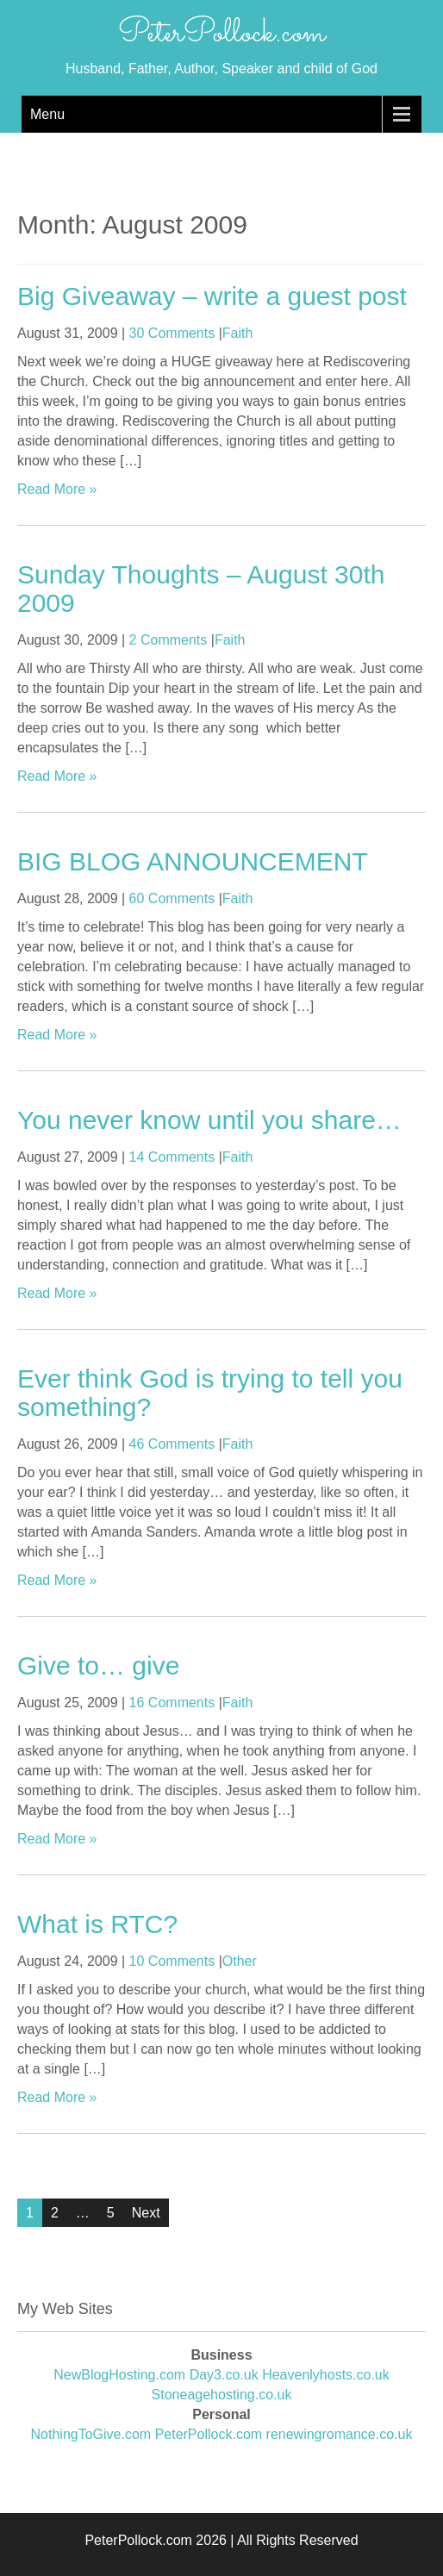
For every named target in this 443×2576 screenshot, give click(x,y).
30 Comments (172, 333)
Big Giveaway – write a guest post (212, 296)
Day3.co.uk (224, 2374)
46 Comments (172, 1444)
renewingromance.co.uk (339, 2434)
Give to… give (98, 1665)
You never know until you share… (209, 1120)
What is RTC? (97, 1924)
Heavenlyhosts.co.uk (326, 2374)
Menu (47, 114)
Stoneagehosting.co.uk (222, 2394)
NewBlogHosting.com (119, 2374)
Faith (237, 333)
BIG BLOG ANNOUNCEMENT (192, 861)
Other (239, 1961)
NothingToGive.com (91, 2434)
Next (146, 2212)
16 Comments (172, 1702)
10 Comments (172, 1961)
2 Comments (168, 640)
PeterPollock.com (221, 34)
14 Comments (172, 1157)
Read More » (57, 489)
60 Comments (172, 898)
